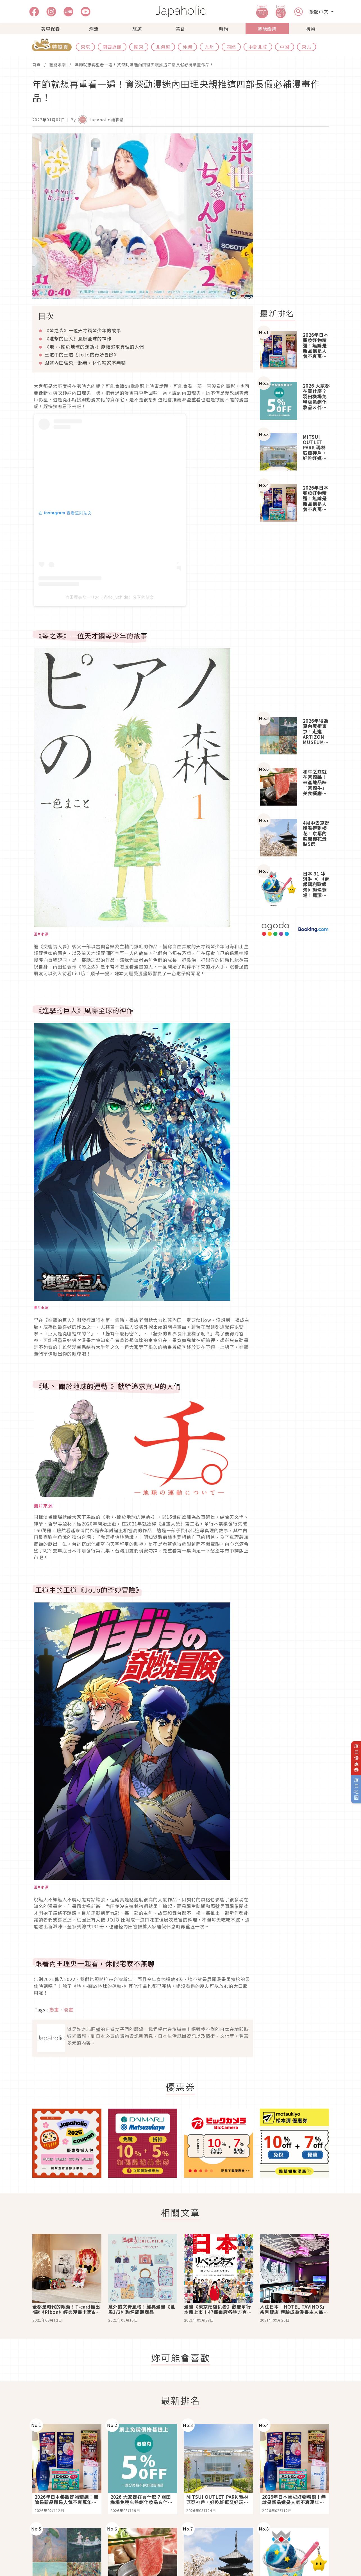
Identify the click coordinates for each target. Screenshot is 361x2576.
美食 (180, 28)
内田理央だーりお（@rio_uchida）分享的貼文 (109, 597)
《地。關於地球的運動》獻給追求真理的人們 (94, 346)
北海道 (163, 46)
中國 (284, 46)
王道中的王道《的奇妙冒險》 (82, 354)
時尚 (223, 28)
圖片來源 (43, 1505)
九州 (209, 46)
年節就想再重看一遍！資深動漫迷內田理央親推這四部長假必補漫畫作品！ (144, 64)
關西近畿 (112, 46)
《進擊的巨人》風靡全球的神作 (78, 338)
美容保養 (50, 28)
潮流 (94, 28)
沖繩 (187, 46)
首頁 (36, 64)
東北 (306, 46)
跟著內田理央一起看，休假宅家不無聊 (85, 362)
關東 (139, 46)
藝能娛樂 (267, 28)
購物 (310, 28)
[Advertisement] (298, 217)
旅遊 (137, 28)
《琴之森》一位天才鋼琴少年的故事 (83, 330)
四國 (231, 46)
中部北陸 (257, 46)
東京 (85, 46)
